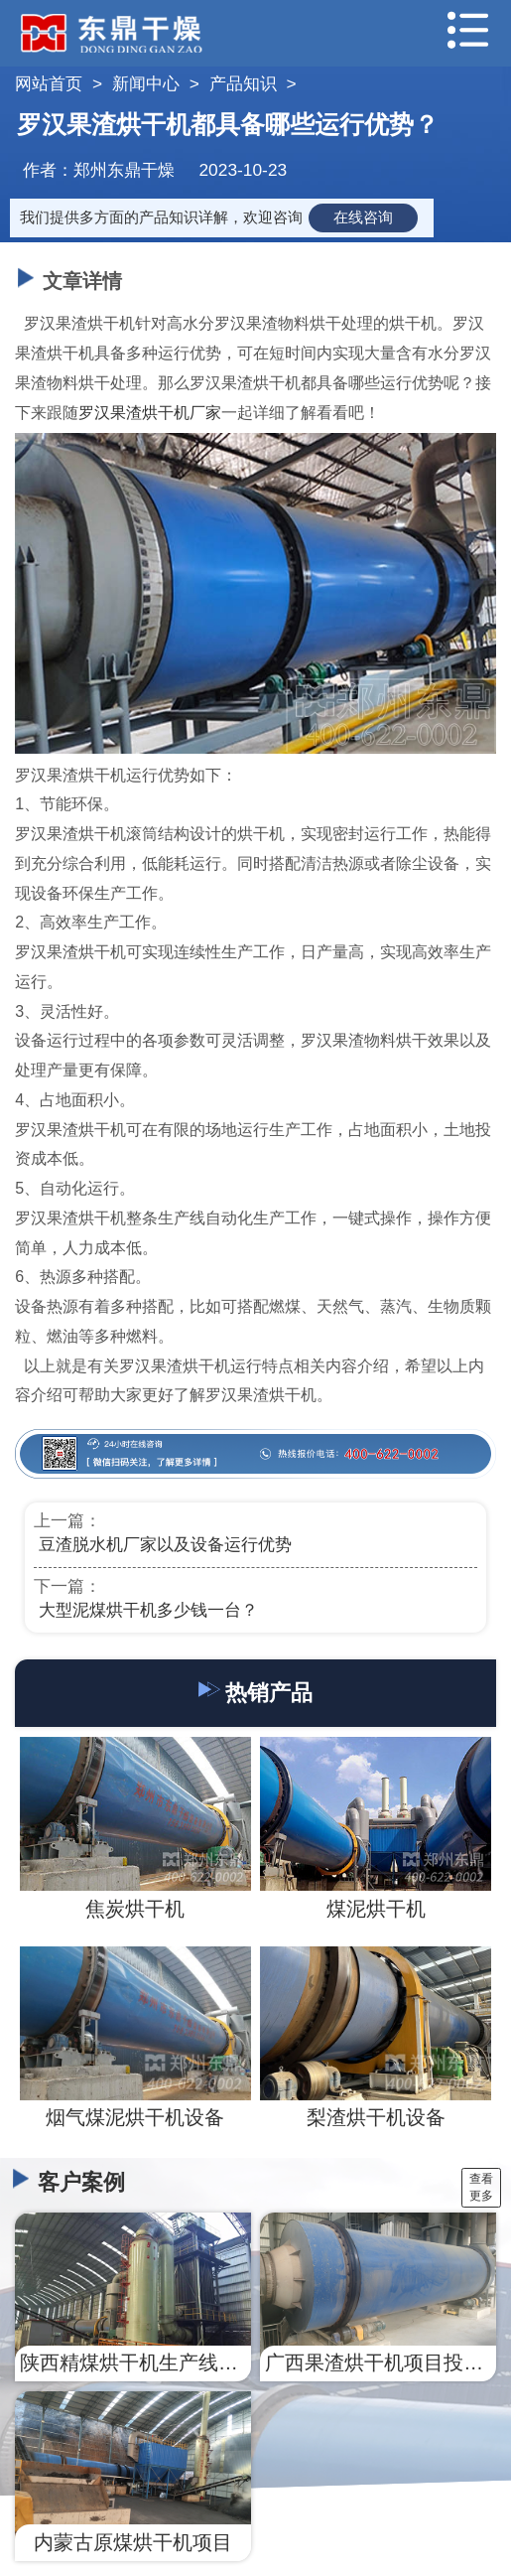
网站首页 (48, 83)
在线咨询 (363, 217)
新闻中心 (146, 83)
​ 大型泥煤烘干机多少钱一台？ (146, 1610)
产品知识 (243, 83)
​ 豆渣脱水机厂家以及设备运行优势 (163, 1544)
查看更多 (481, 2187)
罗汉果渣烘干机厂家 (149, 412)
